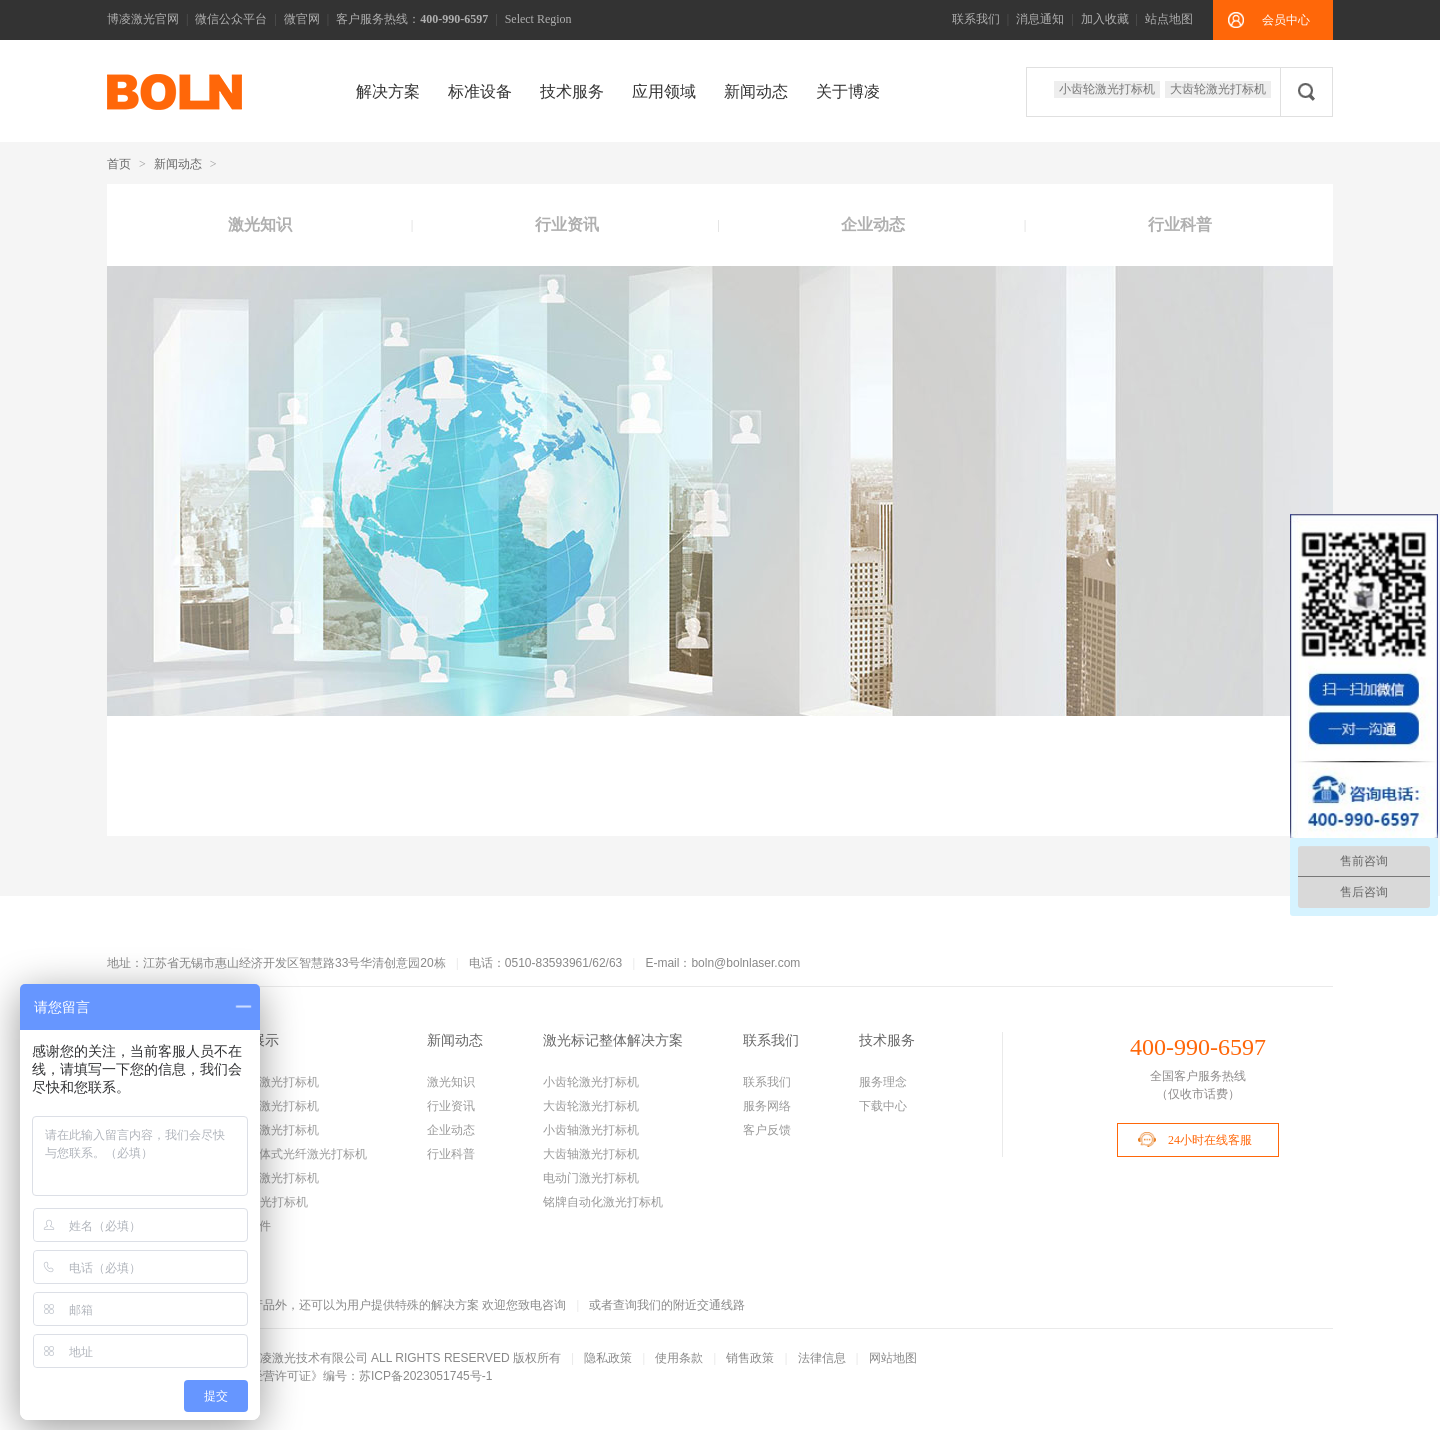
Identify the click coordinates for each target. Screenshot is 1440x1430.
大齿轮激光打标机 (1218, 89)
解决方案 (388, 91)
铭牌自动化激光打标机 (603, 1202)
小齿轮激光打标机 (1107, 89)
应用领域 (664, 91)
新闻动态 (756, 91)
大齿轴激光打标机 (591, 1154)
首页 (119, 164)
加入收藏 (1105, 19)
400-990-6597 (1198, 1047)
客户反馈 (767, 1130)
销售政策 (750, 1358)
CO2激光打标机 (265, 1202)
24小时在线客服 (1210, 1140)
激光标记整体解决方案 (613, 1040)
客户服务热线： (412, 19)
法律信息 (822, 1358)
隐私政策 (608, 1358)
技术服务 (572, 91)
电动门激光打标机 (591, 1178)
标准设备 (480, 91)
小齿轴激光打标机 (271, 1130)
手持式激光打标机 (271, 1178)
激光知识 (260, 224)
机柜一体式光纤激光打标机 (295, 1154)
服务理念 (883, 1082)
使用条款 (679, 1358)
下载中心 (883, 1106)
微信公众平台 (231, 19)
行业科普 (1180, 224)
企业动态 (873, 224)
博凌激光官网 (143, 19)
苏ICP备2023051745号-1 (425, 1376)
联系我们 (976, 19)
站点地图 (1169, 19)
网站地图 (893, 1358)
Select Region (538, 19)
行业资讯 (567, 224)
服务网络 (767, 1106)
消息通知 (1040, 19)
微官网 (302, 19)
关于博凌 (848, 91)
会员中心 (1286, 20)
